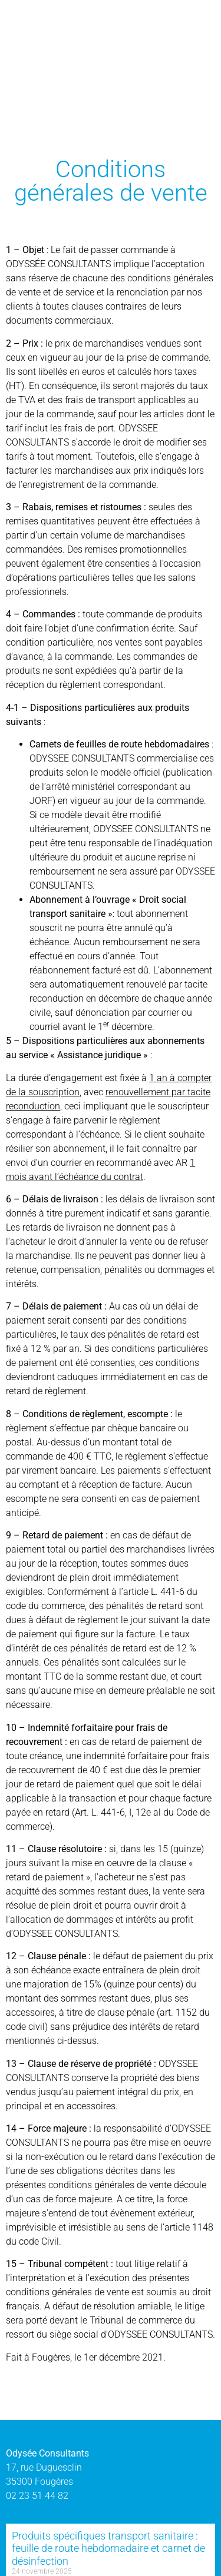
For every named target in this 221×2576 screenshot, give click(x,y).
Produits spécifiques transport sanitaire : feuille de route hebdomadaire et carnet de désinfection (108, 2548)
